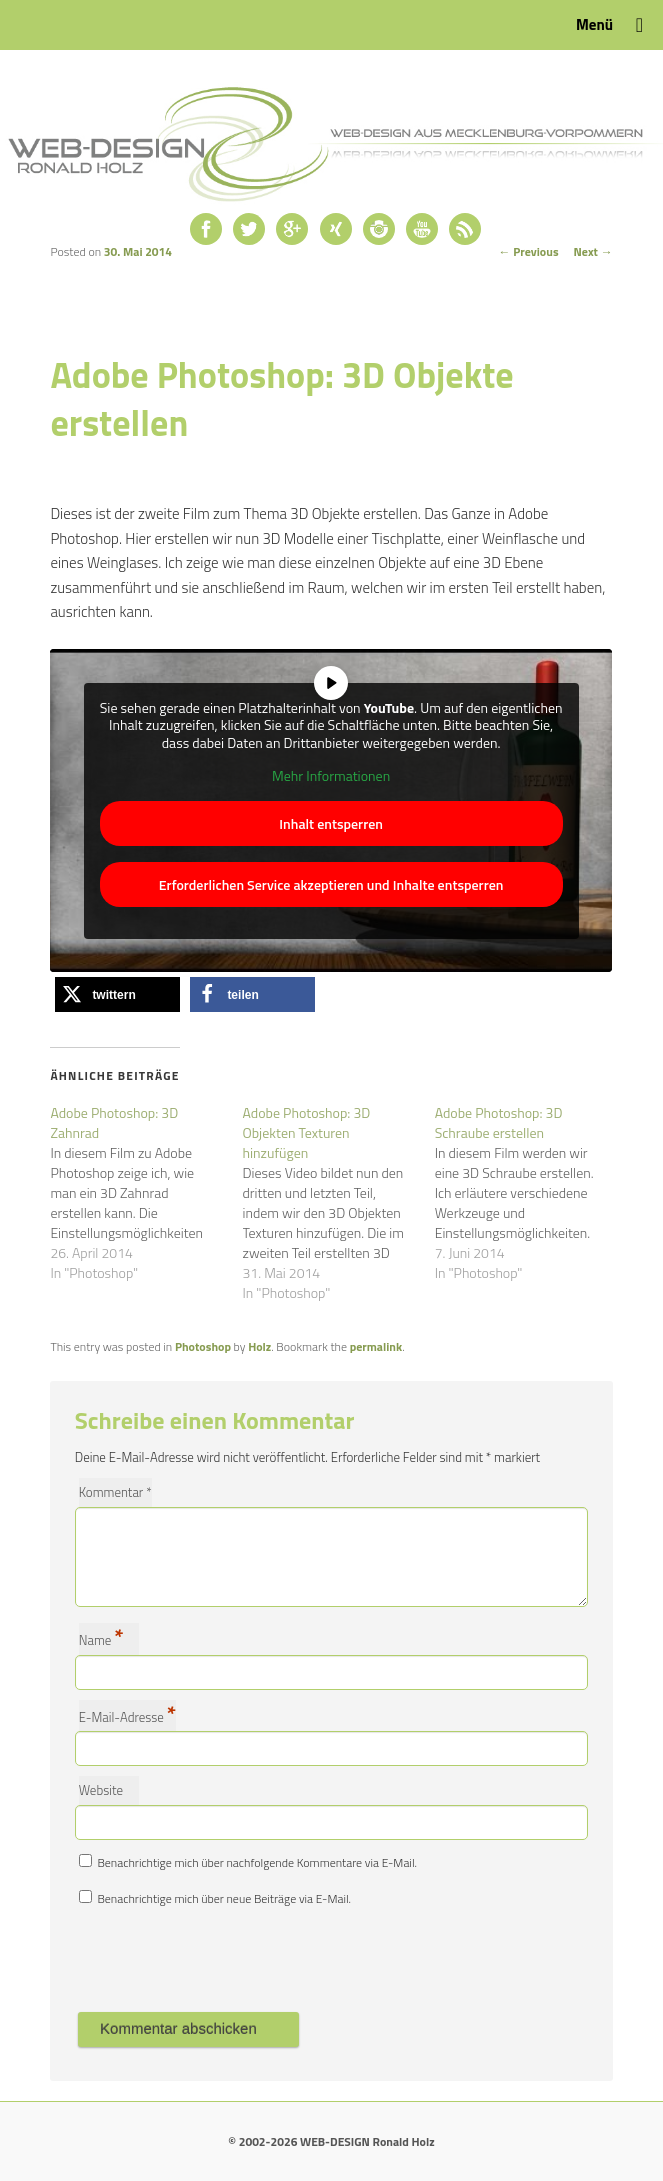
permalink (376, 1346)
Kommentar (115, 1492)
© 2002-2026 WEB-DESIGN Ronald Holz (331, 2141)
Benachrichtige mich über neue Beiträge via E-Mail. (224, 1898)
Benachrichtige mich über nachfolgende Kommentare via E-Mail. (257, 1862)
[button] (117, 994)
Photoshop (203, 1346)
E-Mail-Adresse (127, 1715)
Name (101, 1638)
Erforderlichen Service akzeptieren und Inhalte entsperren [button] (331, 883)
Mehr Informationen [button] (331, 776)
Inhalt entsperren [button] (332, 822)
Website (101, 1790)
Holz (259, 1346)
